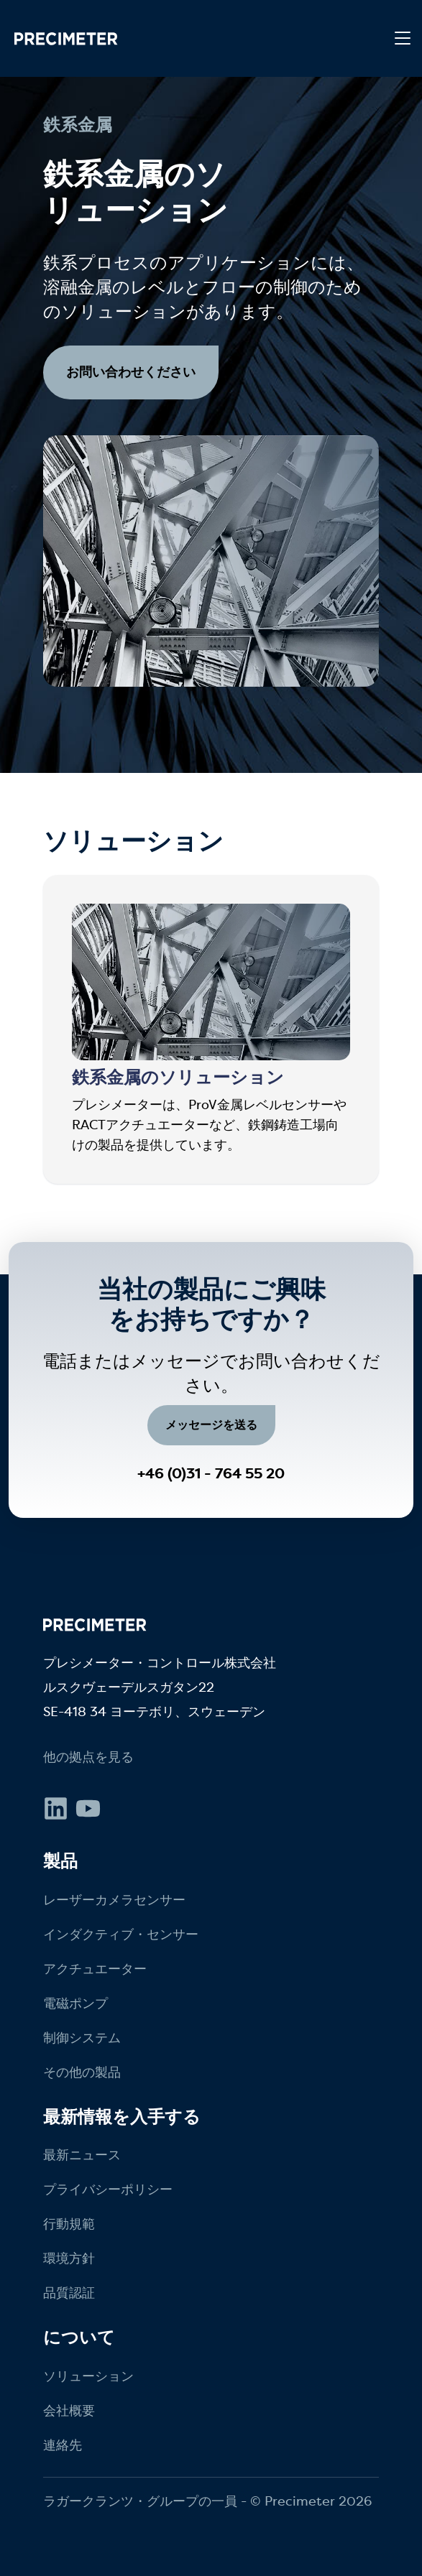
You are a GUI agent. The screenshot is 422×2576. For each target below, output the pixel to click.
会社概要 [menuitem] (69, 2410)
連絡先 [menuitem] (62, 2445)
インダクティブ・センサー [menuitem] (120, 1934)
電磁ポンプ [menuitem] (75, 2003)
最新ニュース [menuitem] (82, 2155)
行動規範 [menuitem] (69, 2224)
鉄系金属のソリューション (178, 1077)
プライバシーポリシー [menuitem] (108, 2189)
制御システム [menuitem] (82, 2038)
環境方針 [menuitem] (69, 2258)
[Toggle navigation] (402, 39)
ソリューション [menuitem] (88, 2376)
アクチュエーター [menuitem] (95, 1969)
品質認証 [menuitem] (69, 2293)
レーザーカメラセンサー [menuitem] (114, 1900)
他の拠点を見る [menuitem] (88, 1757)
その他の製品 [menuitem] (82, 2072)
